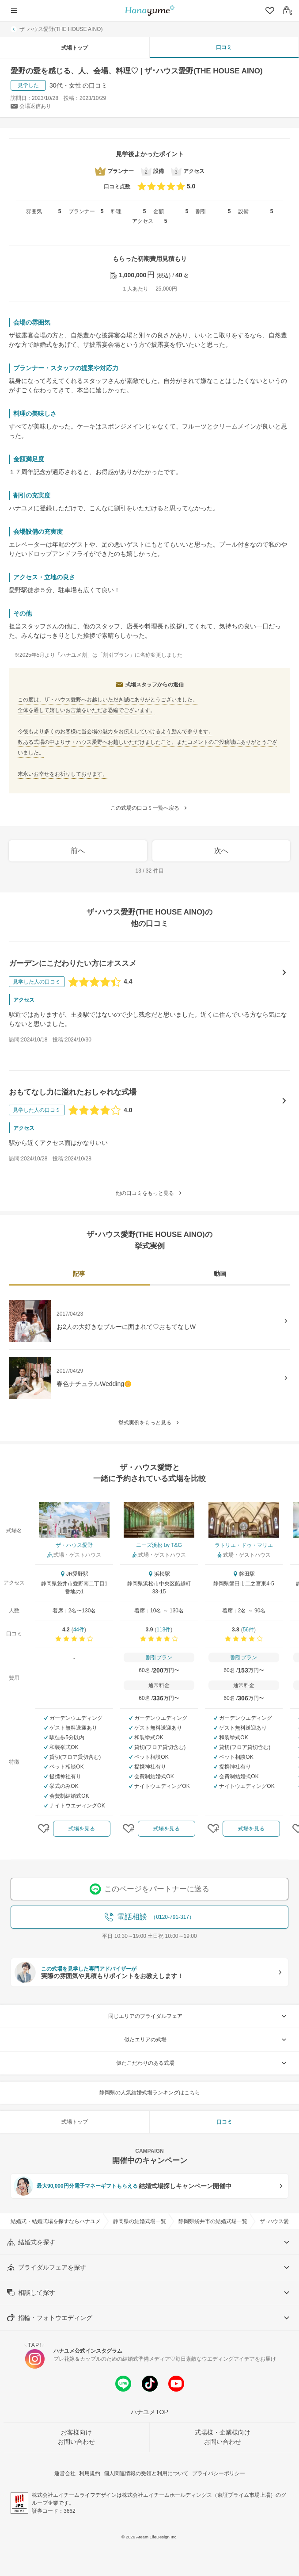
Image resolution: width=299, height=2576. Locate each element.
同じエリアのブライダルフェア (198, 2016)
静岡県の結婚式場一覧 (139, 2221)
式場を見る (81, 1829)
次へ (221, 850)
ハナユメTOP (149, 2411)
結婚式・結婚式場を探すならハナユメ (56, 2221)
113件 (163, 1630)
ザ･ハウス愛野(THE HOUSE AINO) (56, 29)
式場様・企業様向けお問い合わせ (222, 2437)
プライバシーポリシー (218, 2473)
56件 (248, 1630)
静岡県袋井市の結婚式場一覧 (212, 2221)
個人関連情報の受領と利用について (146, 2473)
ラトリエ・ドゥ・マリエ (244, 1545)
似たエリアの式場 (206, 2039)
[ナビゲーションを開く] (14, 10)
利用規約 (89, 2473)
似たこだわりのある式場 (202, 2063)
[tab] (79, 1275)
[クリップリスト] (269, 10)
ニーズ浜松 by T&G (159, 1545)
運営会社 (65, 2473)
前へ (78, 850)
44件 (78, 1630)
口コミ (224, 47)
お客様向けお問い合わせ (76, 2437)
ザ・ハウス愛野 (74, 1545)
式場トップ (74, 48)
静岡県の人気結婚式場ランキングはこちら (149, 2093)
